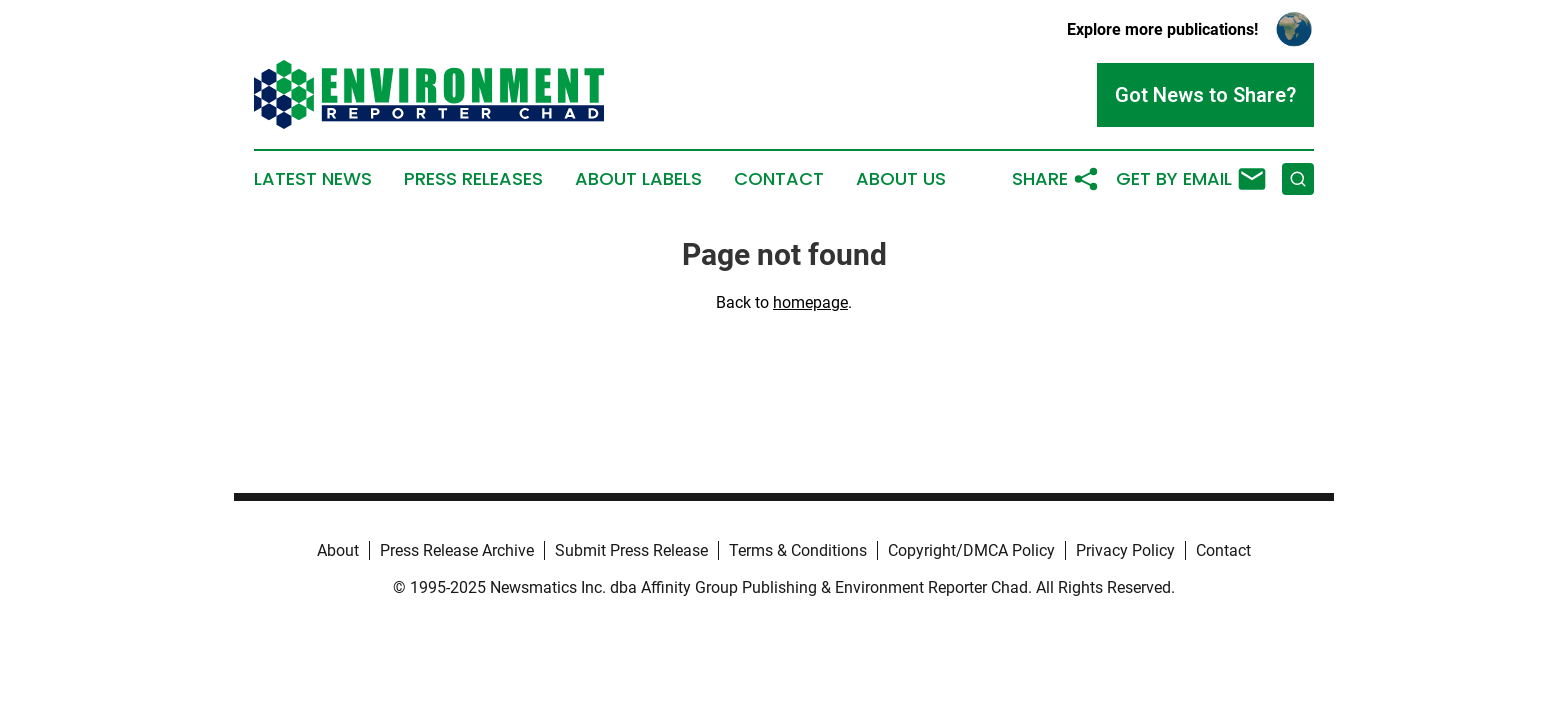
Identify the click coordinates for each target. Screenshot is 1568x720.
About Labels (638, 179)
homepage (810, 302)
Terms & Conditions (798, 550)
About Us (901, 179)
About (338, 550)
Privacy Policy (1125, 550)
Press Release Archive (457, 550)
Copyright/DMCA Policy (971, 550)
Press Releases (473, 179)
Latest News (313, 179)
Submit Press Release (631, 550)
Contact (779, 179)
